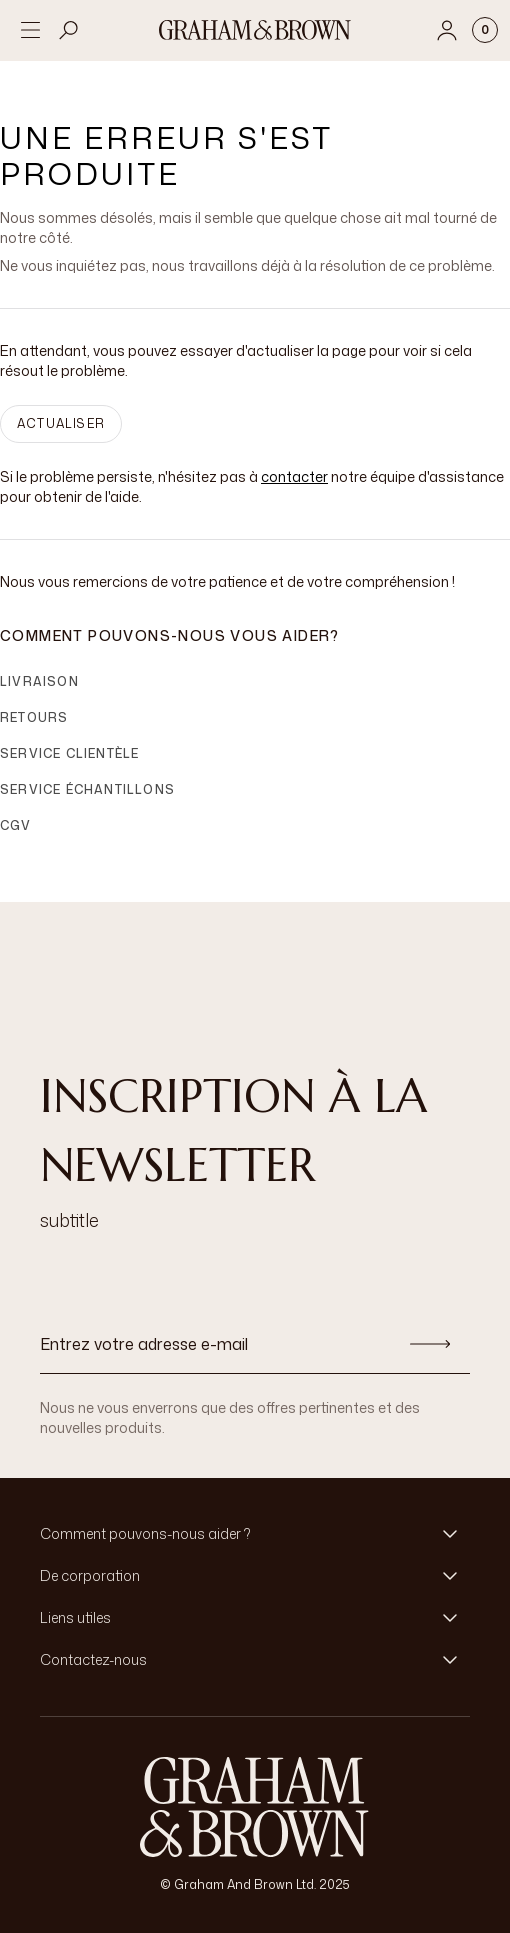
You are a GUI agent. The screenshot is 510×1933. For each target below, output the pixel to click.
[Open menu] (30, 30)
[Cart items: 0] (485, 30)
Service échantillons (87, 789)
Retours (34, 717)
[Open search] (69, 30)
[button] (255, 1534)
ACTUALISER (61, 423)
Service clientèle (69, 753)
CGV (16, 825)
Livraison (39, 681)
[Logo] (255, 30)
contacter (294, 476)
